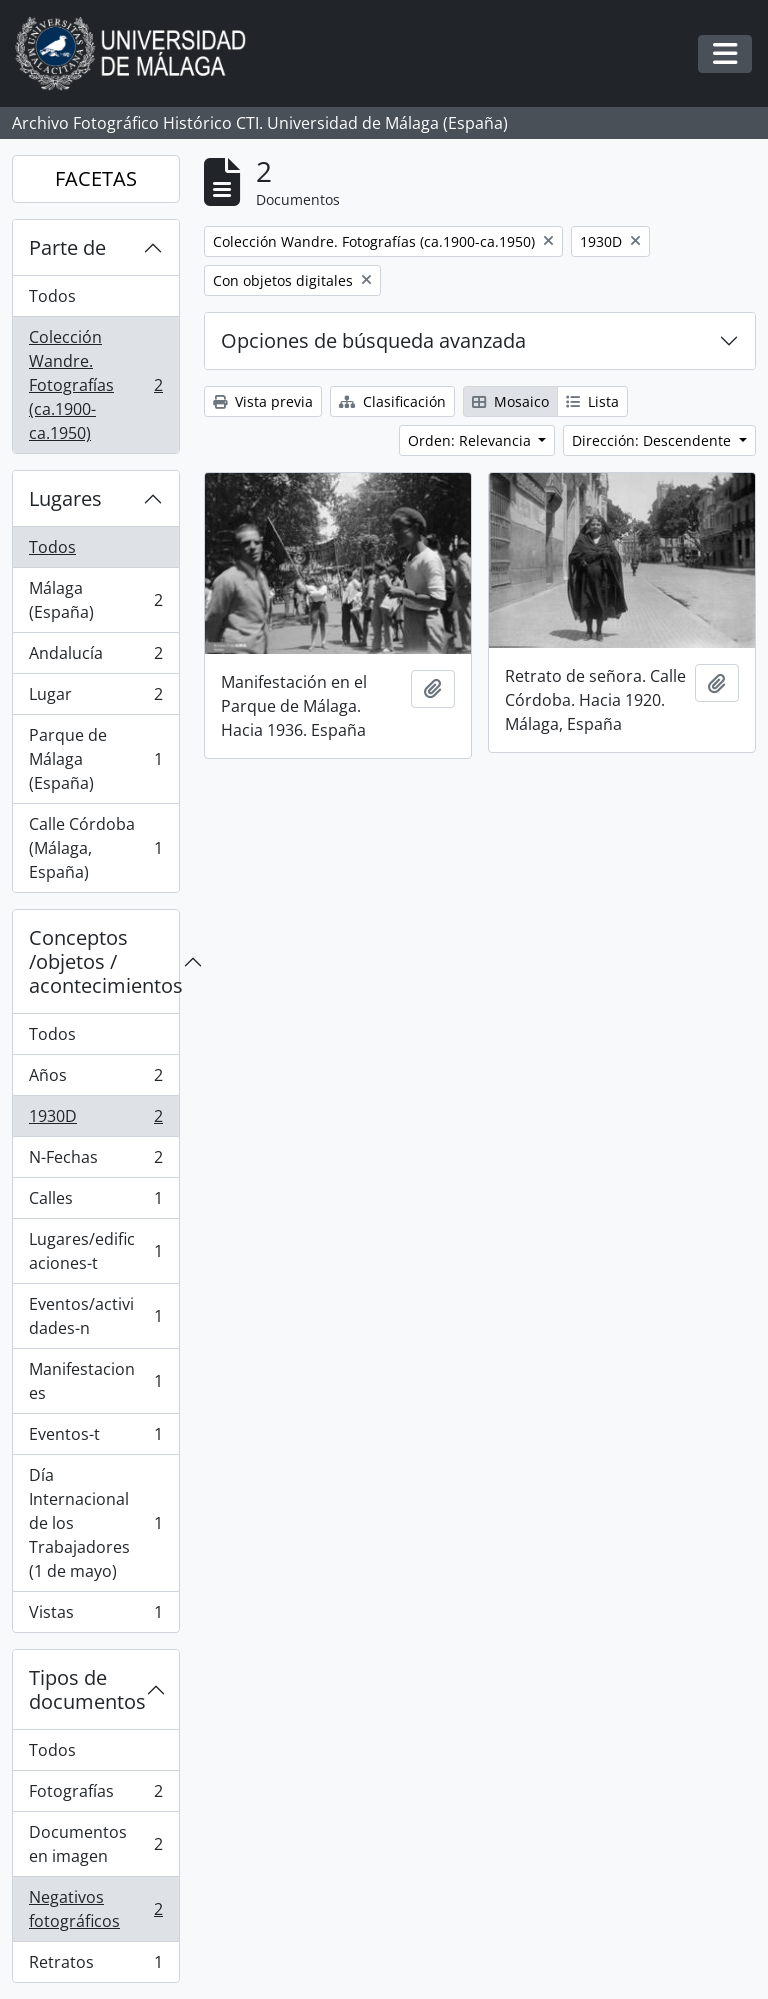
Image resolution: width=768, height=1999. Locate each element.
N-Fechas (95, 1161)
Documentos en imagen (95, 1844)
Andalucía (95, 657)
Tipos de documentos (87, 1689)
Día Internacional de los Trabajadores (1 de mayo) (95, 1523)
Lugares (65, 498)
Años (95, 1079)
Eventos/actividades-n (95, 1316)
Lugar (95, 698)
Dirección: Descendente (653, 440)
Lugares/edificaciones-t (95, 1251)
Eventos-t (95, 1438)
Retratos (95, 1966)
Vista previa (263, 401)
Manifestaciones (95, 1381)
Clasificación (392, 401)
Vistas (95, 1616)
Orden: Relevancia (471, 440)
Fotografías (95, 1795)
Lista (592, 401)
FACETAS (96, 178)
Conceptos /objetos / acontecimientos (104, 961)
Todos (52, 296)
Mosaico (510, 401)
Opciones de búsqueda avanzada (373, 340)
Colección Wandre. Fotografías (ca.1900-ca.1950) (95, 385)
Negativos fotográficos (95, 1909)
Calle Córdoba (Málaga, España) (95, 848)
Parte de (67, 247)
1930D (95, 1120)
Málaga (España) (95, 600)
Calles (95, 1202)
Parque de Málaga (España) (95, 759)
